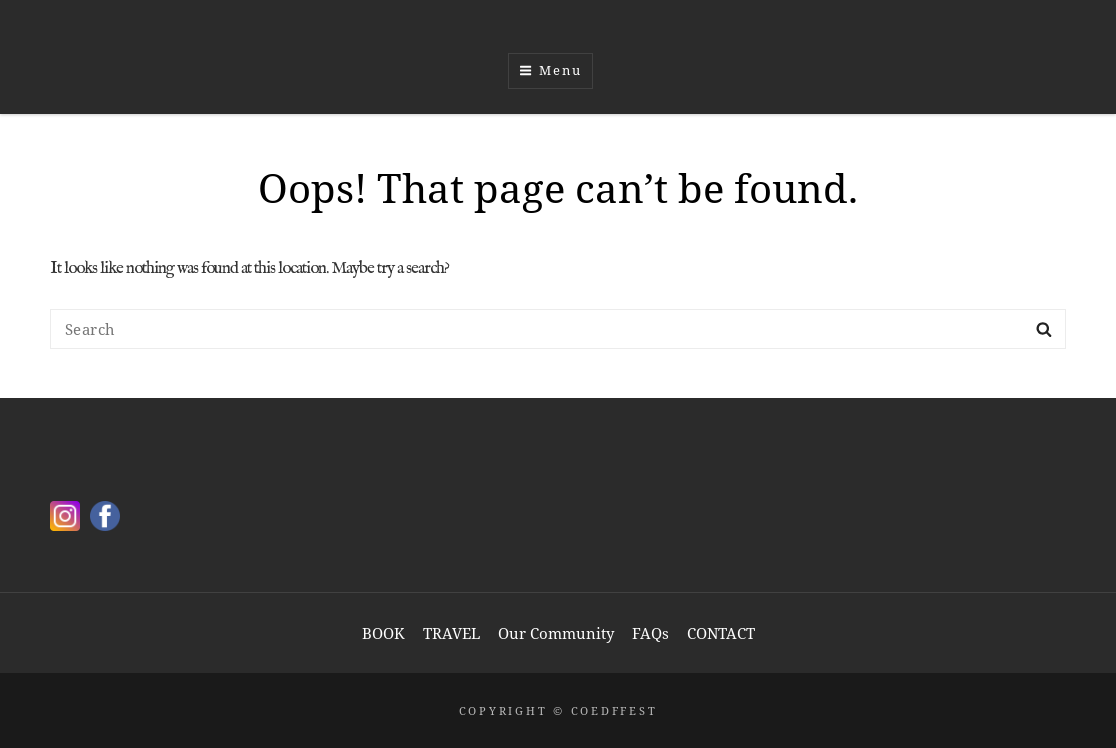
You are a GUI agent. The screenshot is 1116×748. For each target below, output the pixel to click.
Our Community (556, 633)
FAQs (650, 633)
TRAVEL (451, 633)
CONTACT (721, 633)
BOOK (383, 633)
